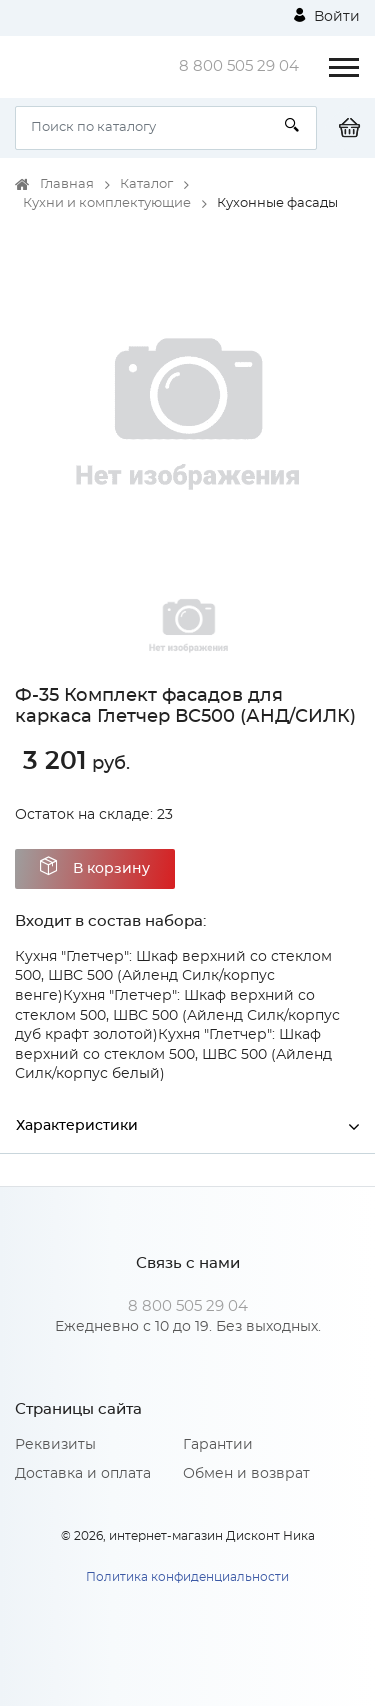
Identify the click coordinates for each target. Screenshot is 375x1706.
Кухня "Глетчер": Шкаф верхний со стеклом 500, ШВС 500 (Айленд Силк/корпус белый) (173, 1054)
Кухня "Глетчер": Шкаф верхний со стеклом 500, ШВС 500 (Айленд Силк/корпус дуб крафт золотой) (177, 1015)
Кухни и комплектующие (107, 203)
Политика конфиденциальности (187, 1577)
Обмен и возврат (246, 1474)
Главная (67, 184)
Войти (327, 16)
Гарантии (218, 1445)
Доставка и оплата (83, 1474)
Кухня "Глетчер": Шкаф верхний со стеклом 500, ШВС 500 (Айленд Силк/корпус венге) (173, 976)
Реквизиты (55, 1445)
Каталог (146, 184)
